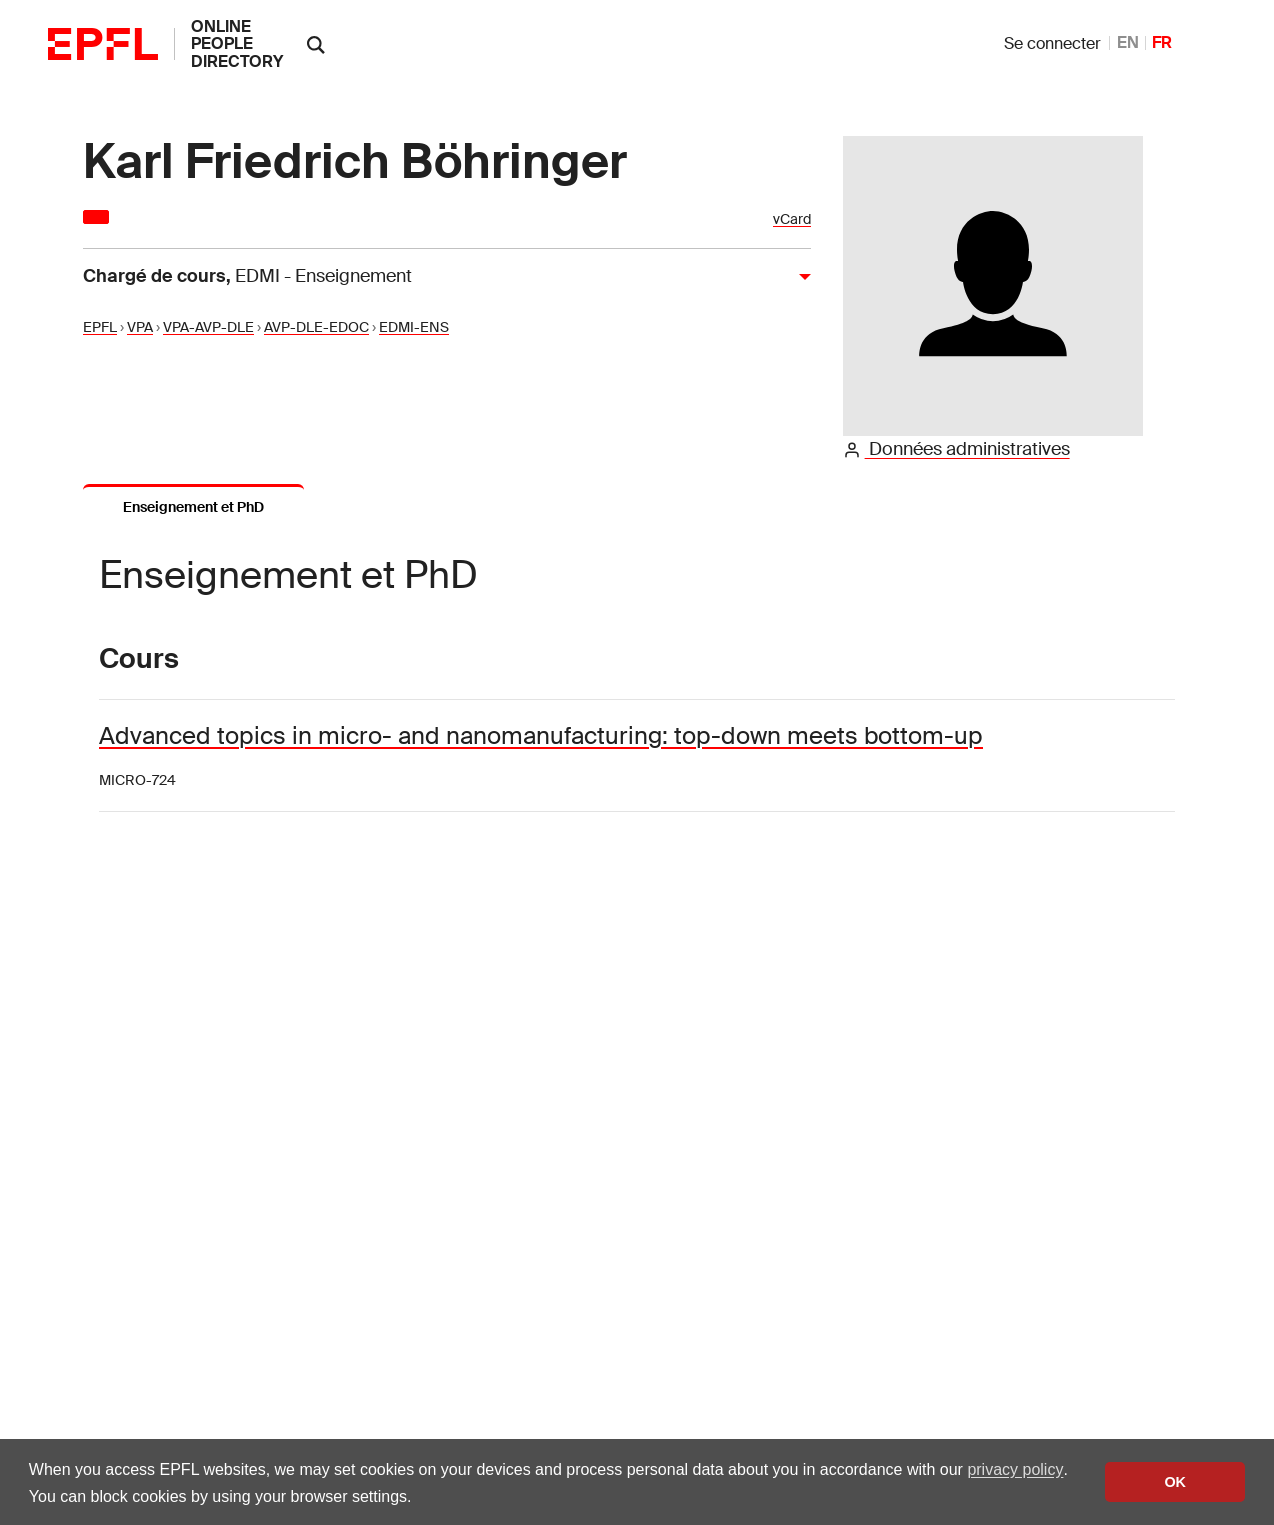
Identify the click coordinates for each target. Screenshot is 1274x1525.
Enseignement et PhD (193, 507)
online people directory (237, 44)
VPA (140, 327)
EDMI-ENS (414, 327)
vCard (792, 219)
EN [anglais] (1128, 42)
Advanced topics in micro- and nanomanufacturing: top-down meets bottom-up (541, 735)
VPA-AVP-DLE (208, 327)
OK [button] (1175, 1482)
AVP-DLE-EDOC (316, 327)
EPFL (100, 327)
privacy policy (1015, 1469)
